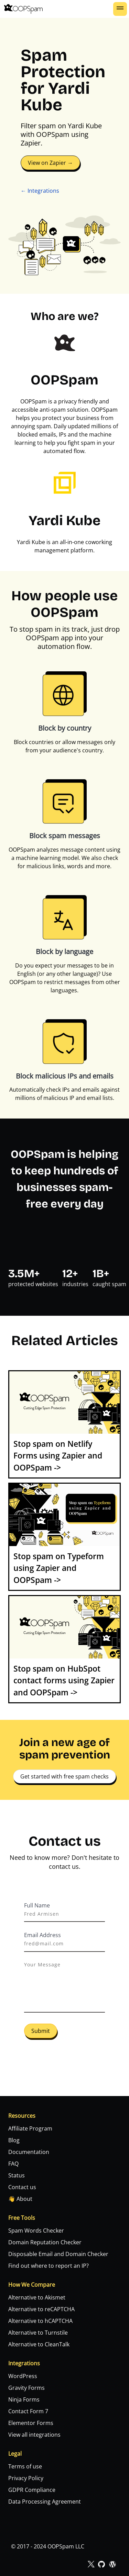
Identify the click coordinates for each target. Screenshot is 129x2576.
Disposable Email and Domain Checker (58, 2254)
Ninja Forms (24, 2399)
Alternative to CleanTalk (38, 2344)
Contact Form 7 (28, 2411)
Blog (14, 2140)
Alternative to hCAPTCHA (40, 2321)
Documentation (28, 2152)
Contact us (22, 2187)
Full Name (37, 1905)
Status (16, 2175)
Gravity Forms (26, 2388)
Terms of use (25, 2466)
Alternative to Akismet (36, 2297)
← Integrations (40, 190)
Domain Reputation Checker (45, 2242)
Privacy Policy (25, 2478)
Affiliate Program (30, 2128)
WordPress (22, 2376)
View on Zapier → (50, 163)
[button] (120, 9)
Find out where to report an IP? (48, 2265)
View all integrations (34, 2434)
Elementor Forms (30, 2423)
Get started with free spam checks (64, 1776)
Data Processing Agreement (44, 2501)
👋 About (20, 2199)
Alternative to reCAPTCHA (41, 2309)
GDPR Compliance (31, 2490)
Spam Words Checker (36, 2230)
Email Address (42, 1935)
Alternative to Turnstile (38, 2332)
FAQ (13, 2163)
